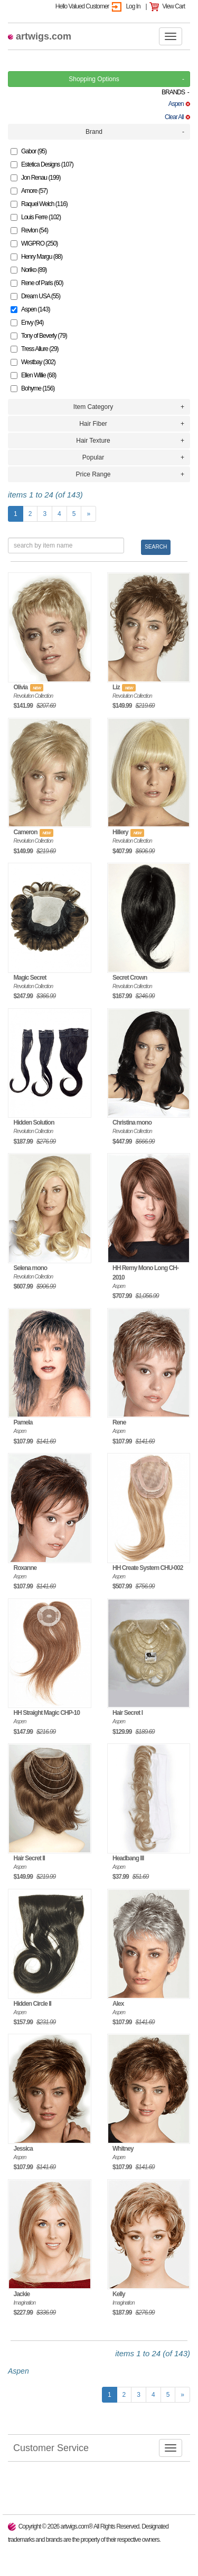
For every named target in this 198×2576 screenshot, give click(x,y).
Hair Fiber (93, 423)
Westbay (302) (33, 362)
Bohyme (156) (32, 388)
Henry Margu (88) (36, 256)
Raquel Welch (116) (39, 204)
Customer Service (48, 2447)
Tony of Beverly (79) (39, 335)
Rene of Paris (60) (37, 283)
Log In (133, 6)
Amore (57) (29, 190)
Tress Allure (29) (35, 349)
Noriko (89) (28, 270)
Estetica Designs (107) (42, 164)
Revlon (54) (29, 230)
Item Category (93, 407)
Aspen (179, 104)
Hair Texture (93, 440)
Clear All (177, 117)
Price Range (93, 474)
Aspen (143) (30, 309)
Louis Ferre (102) (36, 217)
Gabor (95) (28, 151)
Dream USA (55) (35, 296)
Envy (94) (27, 322)
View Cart (173, 6)
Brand (94, 131)
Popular (93, 457)
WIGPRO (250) (34, 243)
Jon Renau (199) (35, 177)
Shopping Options (94, 79)
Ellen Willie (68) (33, 375)
